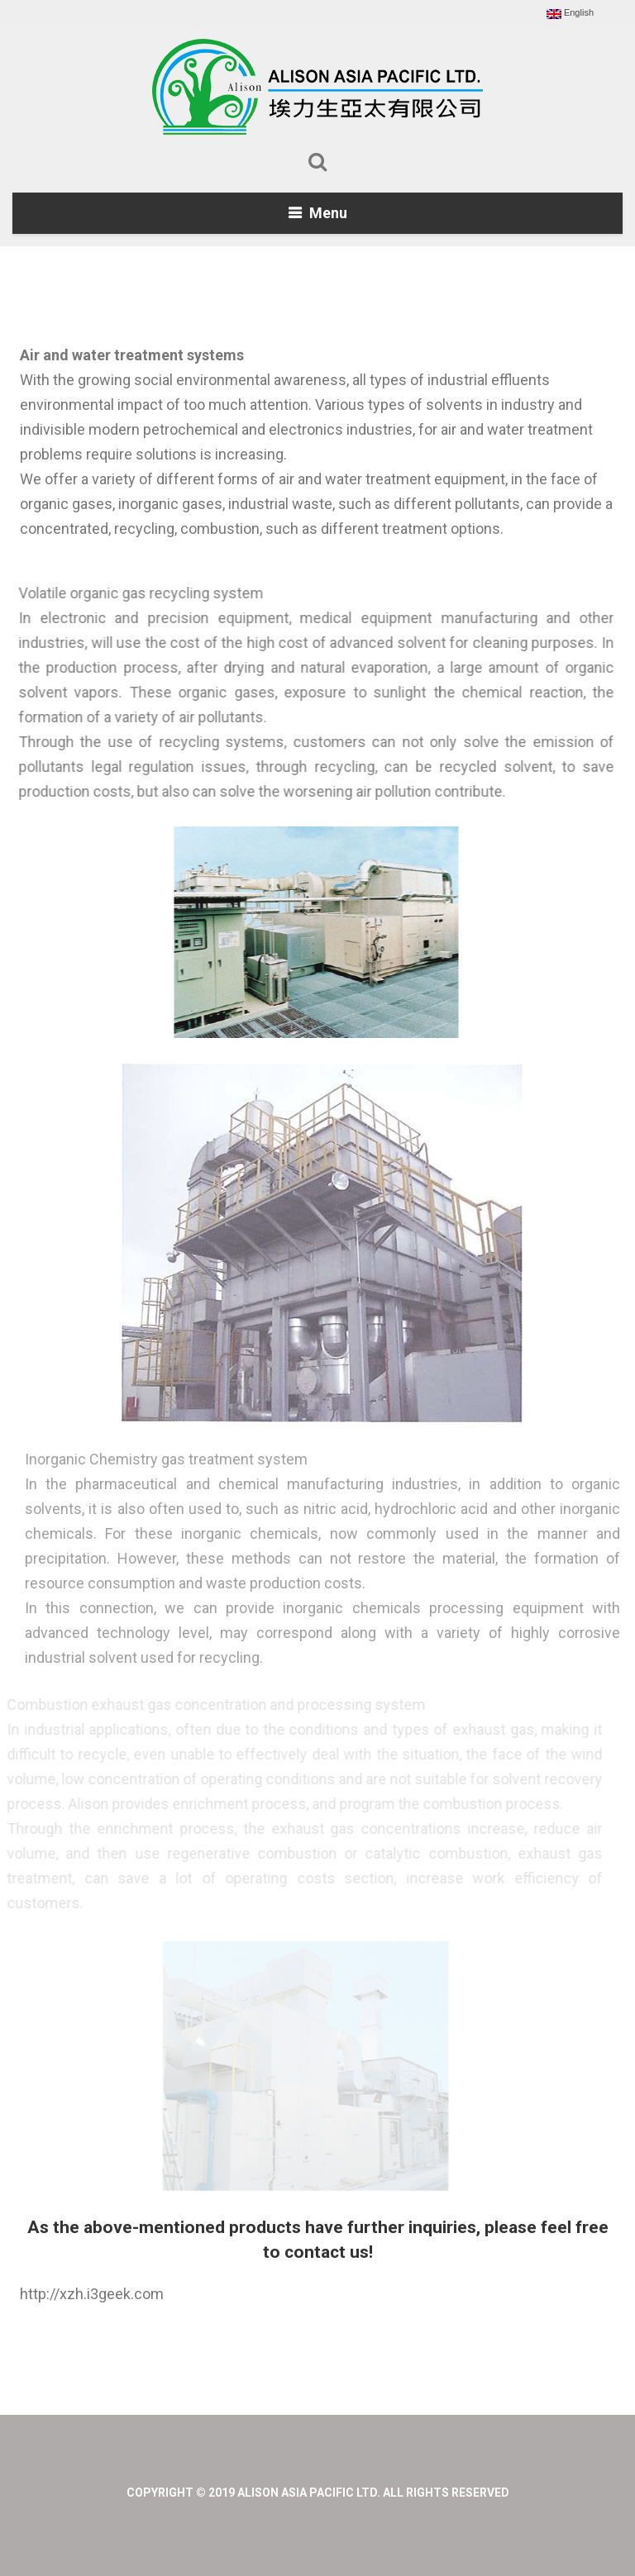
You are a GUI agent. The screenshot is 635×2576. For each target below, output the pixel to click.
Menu (328, 212)
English (570, 13)
